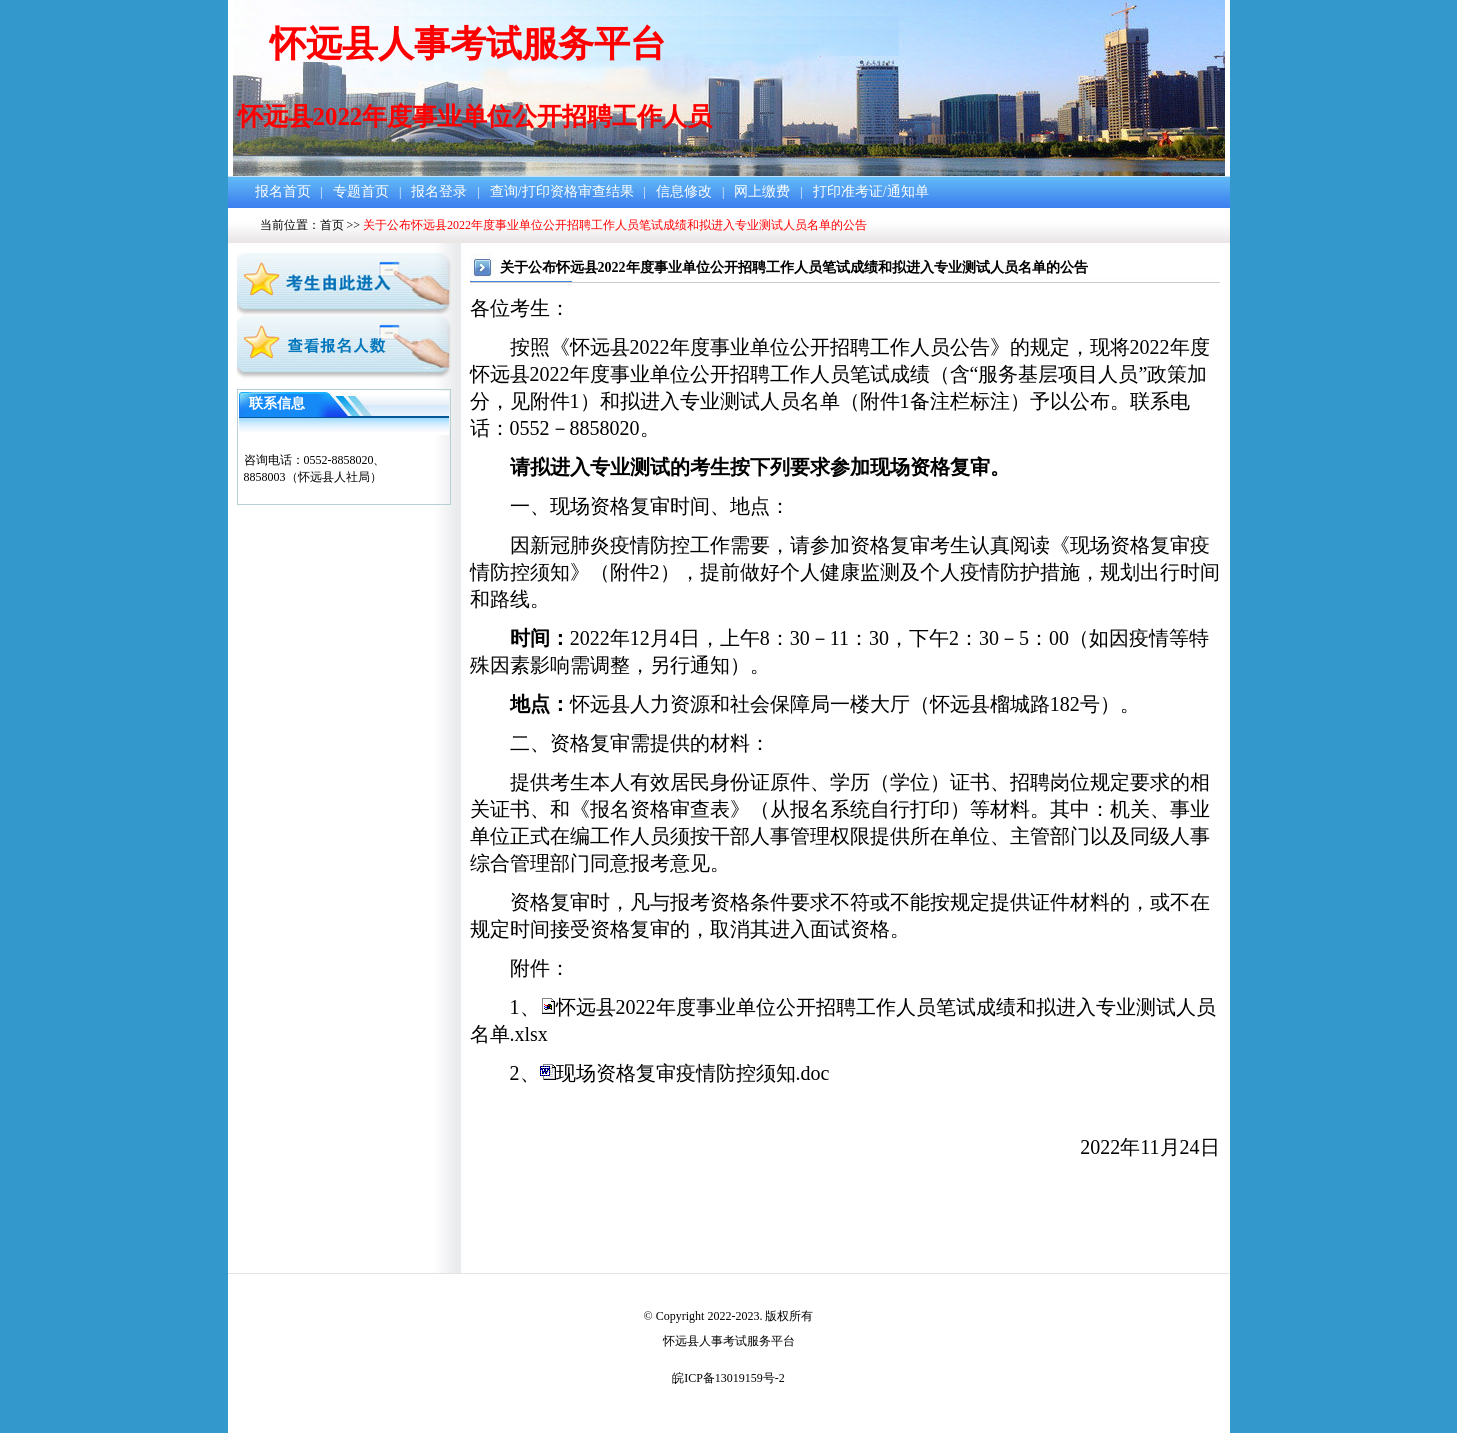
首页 (332, 225)
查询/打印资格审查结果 (562, 191)
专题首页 (361, 191)
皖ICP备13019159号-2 (728, 1378)
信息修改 (684, 191)
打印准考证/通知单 (871, 191)
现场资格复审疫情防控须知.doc (693, 1073)
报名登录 (439, 191)
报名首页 (283, 191)
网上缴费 (762, 191)
